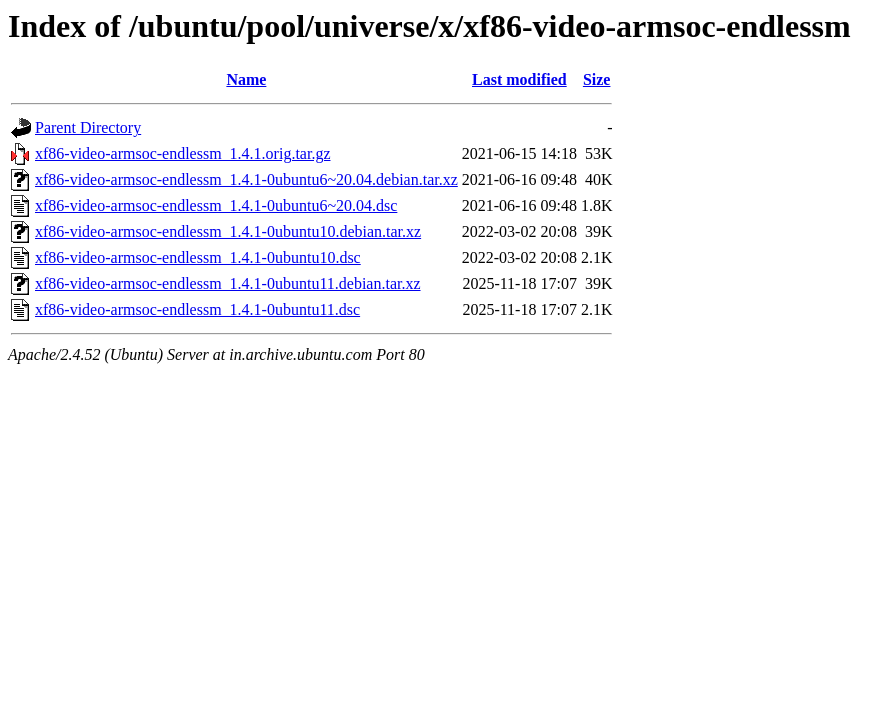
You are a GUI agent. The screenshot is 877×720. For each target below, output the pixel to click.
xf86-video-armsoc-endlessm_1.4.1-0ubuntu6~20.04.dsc (216, 205)
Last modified (519, 79)
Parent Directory (88, 127)
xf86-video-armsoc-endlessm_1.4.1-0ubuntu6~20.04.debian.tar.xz (246, 179)
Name (246, 79)
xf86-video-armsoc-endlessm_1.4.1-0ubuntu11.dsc (197, 309)
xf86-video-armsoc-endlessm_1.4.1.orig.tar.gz (182, 153)
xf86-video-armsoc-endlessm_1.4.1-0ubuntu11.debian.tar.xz (228, 283)
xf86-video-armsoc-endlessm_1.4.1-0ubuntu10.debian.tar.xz (228, 231)
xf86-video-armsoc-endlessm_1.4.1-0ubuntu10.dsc (198, 257)
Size (597, 79)
